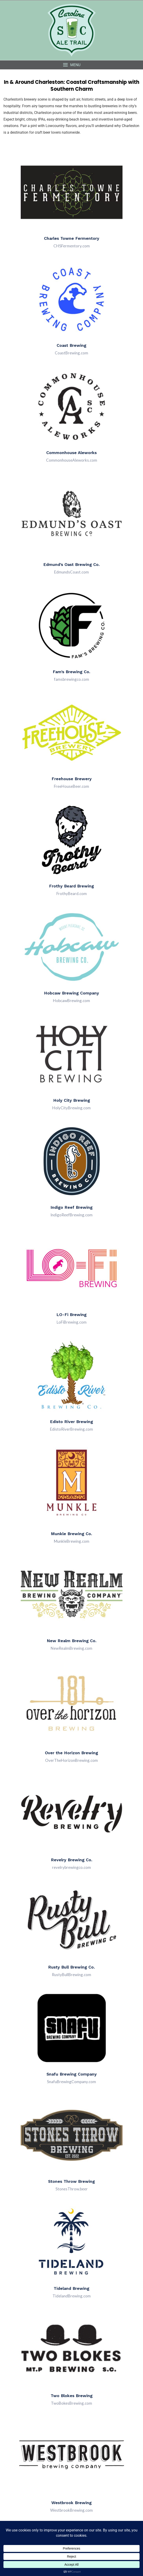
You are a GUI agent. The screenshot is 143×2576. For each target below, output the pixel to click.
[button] (71, 65)
